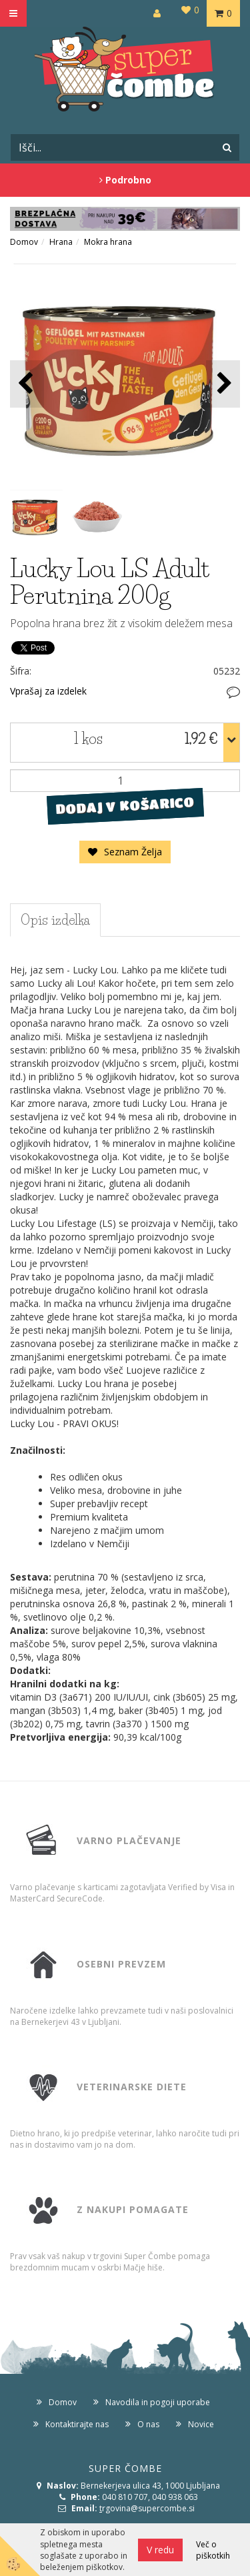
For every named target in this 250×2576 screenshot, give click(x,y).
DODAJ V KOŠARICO (125, 806)
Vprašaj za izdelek (48, 691)
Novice (201, 2424)
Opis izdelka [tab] (55, 920)
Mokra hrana (108, 242)
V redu (160, 2549)
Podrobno (125, 179)
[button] (223, 384)
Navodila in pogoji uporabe (157, 2402)
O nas (148, 2424)
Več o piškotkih (213, 2550)
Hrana (61, 242)
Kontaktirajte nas (77, 2424)
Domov (24, 242)
